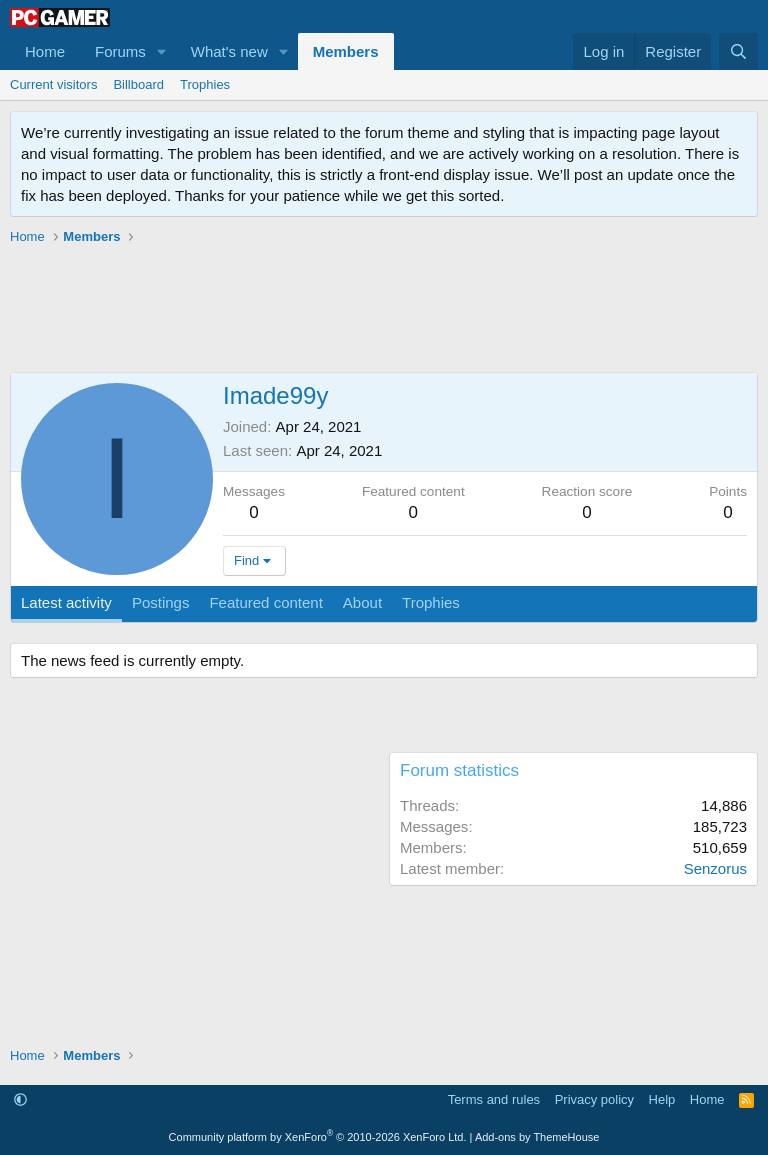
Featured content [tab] (265, 602)
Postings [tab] (161, 602)
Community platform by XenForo (318, 1137)
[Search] (738, 51)
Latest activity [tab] (66, 602)
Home (45, 51)
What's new (229, 51)
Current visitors (53, 84)
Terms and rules (494, 1099)
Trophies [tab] (431, 602)
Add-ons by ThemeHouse (537, 1137)
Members (346, 51)
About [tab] (362, 602)
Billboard (138, 84)
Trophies (205, 84)
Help (662, 1099)
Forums (120, 51)
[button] (162, 51)
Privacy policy (594, 1099)
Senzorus (715, 868)
